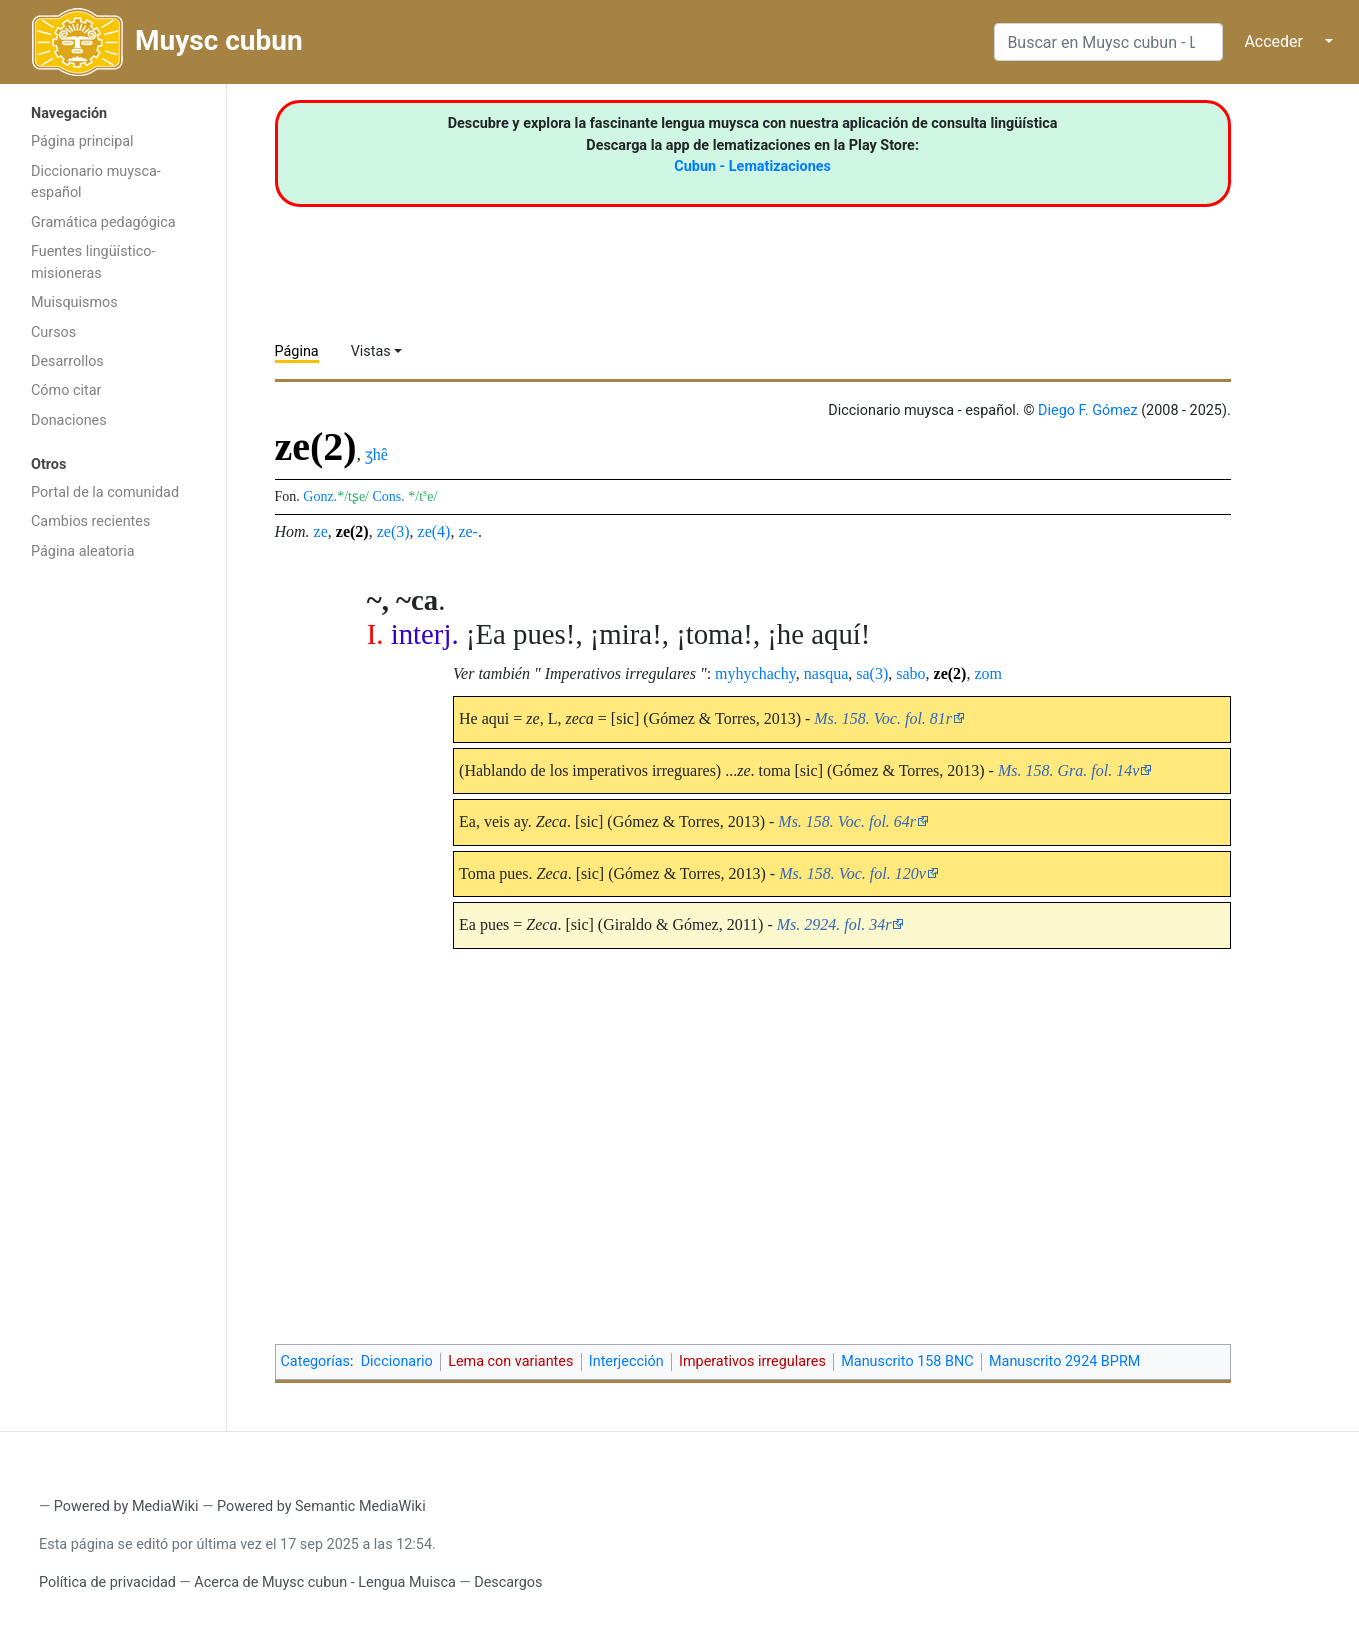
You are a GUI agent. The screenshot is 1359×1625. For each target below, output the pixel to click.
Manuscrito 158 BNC (907, 1361)
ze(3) (393, 531)
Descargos (508, 1582)
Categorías (316, 1361)
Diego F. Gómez (1088, 410)
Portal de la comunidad (105, 492)
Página (297, 351)
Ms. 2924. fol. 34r (834, 924)
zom (988, 673)
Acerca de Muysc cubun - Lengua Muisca (324, 1582)
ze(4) (434, 531)
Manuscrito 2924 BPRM (1064, 1361)
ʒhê (376, 454)
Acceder (1273, 41)
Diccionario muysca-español (96, 182)
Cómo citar (66, 390)
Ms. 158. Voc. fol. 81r (883, 718)
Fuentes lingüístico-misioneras (93, 262)
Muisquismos (74, 302)
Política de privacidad (107, 1582)
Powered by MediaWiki (126, 1506)
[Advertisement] (113, 888)
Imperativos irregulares (752, 1361)
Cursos (53, 332)
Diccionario (397, 1361)
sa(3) (872, 673)
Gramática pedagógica (103, 222)
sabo (910, 673)
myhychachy (755, 673)
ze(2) (352, 531)
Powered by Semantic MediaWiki (321, 1506)
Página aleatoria (83, 551)
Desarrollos (67, 361)
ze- (468, 531)
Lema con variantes (510, 1361)
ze (321, 531)
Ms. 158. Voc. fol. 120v (852, 873)
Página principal (82, 141)
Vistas (371, 351)
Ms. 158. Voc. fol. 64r (847, 821)
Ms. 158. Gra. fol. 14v (1068, 770)
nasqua (826, 673)
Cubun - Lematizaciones (752, 166)
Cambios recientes (90, 521)
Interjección (626, 1361)
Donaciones (69, 420)
